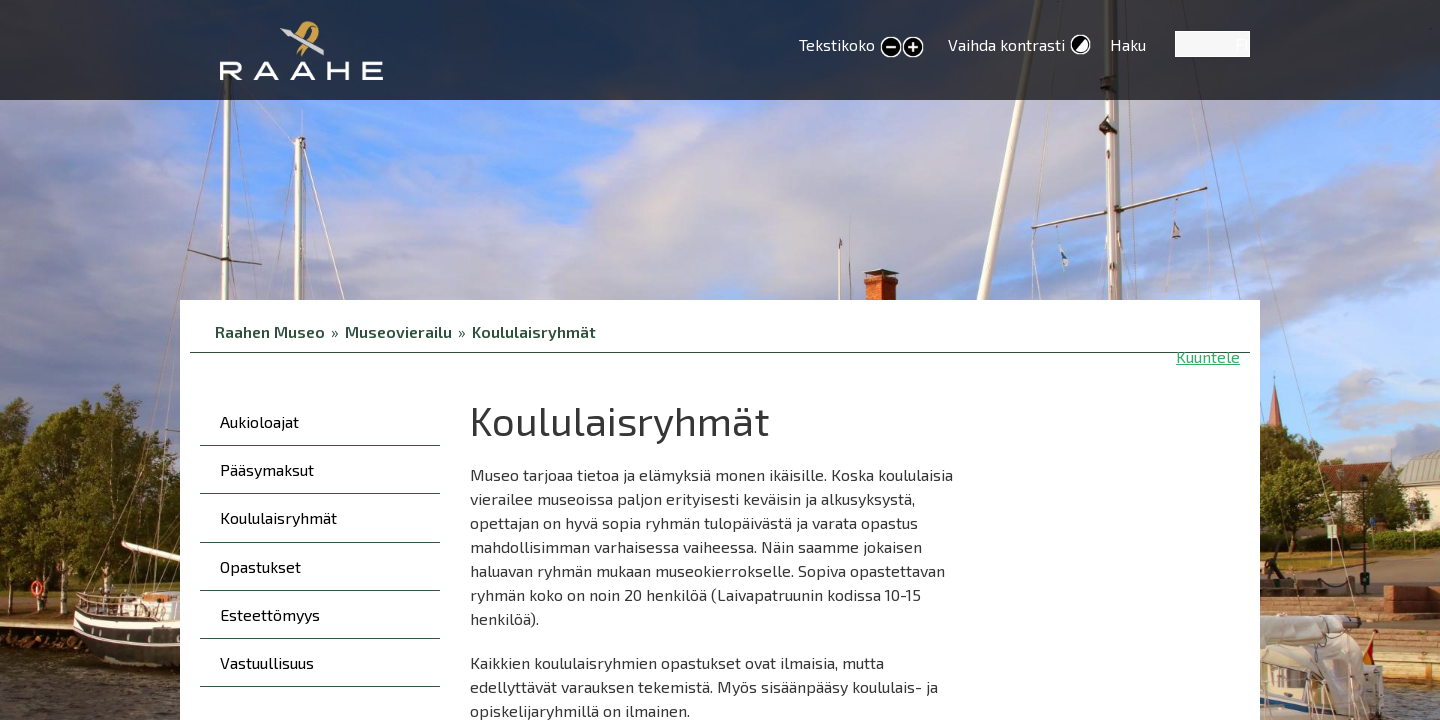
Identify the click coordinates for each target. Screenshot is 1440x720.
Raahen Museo (270, 331)
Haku (1128, 44)
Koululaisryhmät (534, 331)
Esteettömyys (270, 614)
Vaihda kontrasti (1006, 44)
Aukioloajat (259, 421)
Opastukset (260, 566)
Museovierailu (398, 331)
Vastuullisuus (267, 662)
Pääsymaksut (267, 469)
